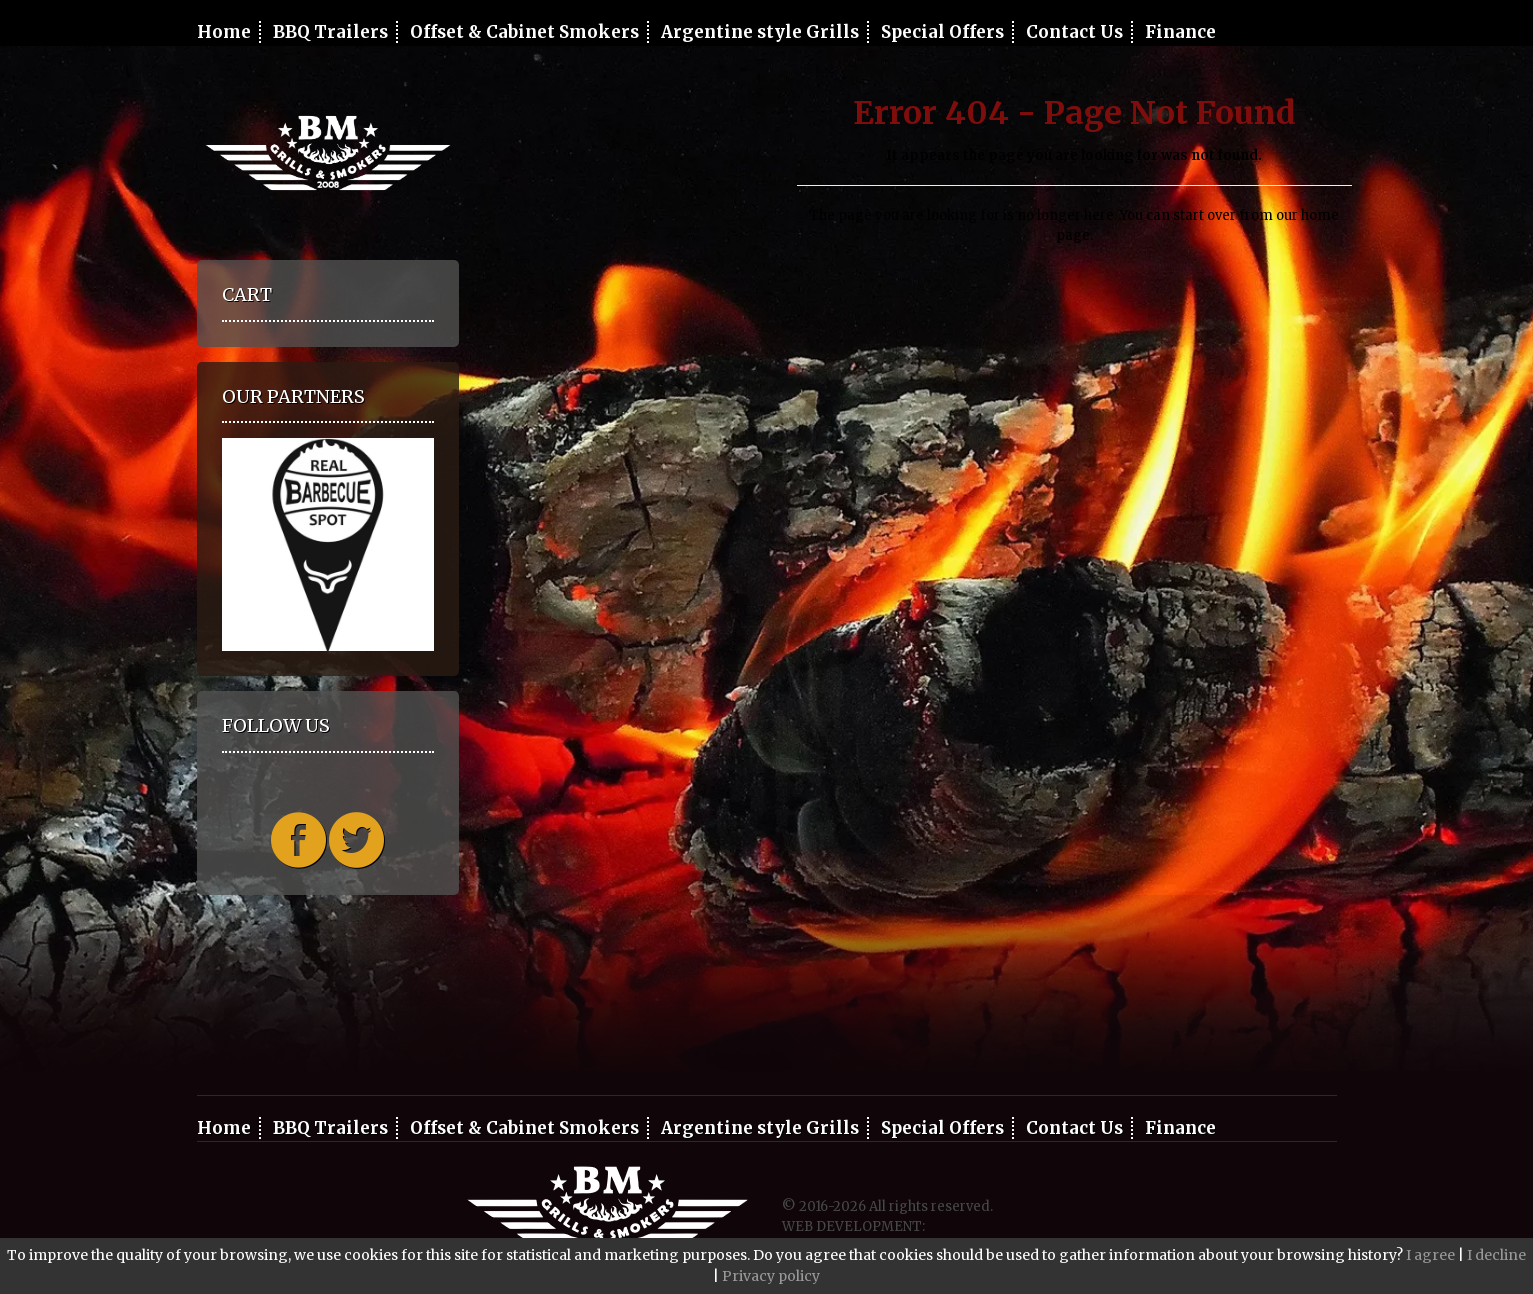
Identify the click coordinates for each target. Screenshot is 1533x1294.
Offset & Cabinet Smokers (524, 32)
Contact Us (1074, 32)
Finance (1180, 32)
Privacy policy (771, 1276)
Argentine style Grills (760, 32)
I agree (1430, 1255)
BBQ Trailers (330, 32)
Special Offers (942, 32)
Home (224, 32)
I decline (1496, 1255)
